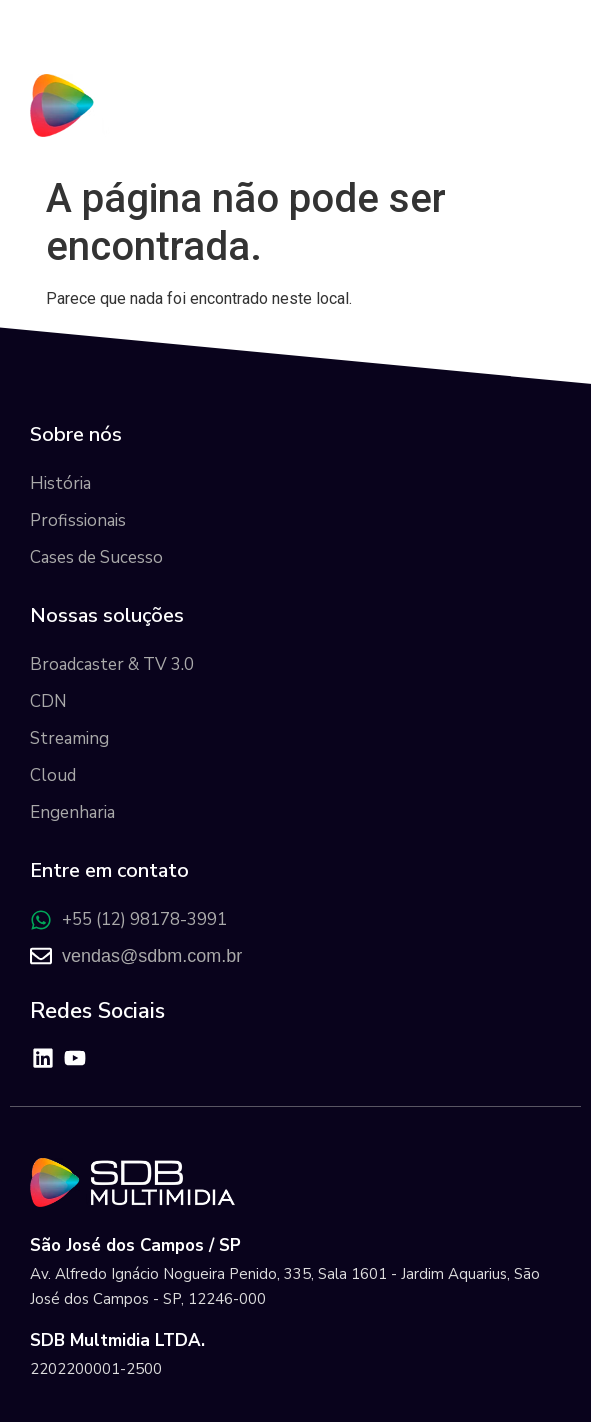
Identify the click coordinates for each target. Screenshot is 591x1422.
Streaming (69, 738)
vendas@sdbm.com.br (152, 956)
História (60, 483)
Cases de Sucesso (96, 557)
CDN (48, 701)
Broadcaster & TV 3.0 (112, 664)
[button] (544, 100)
